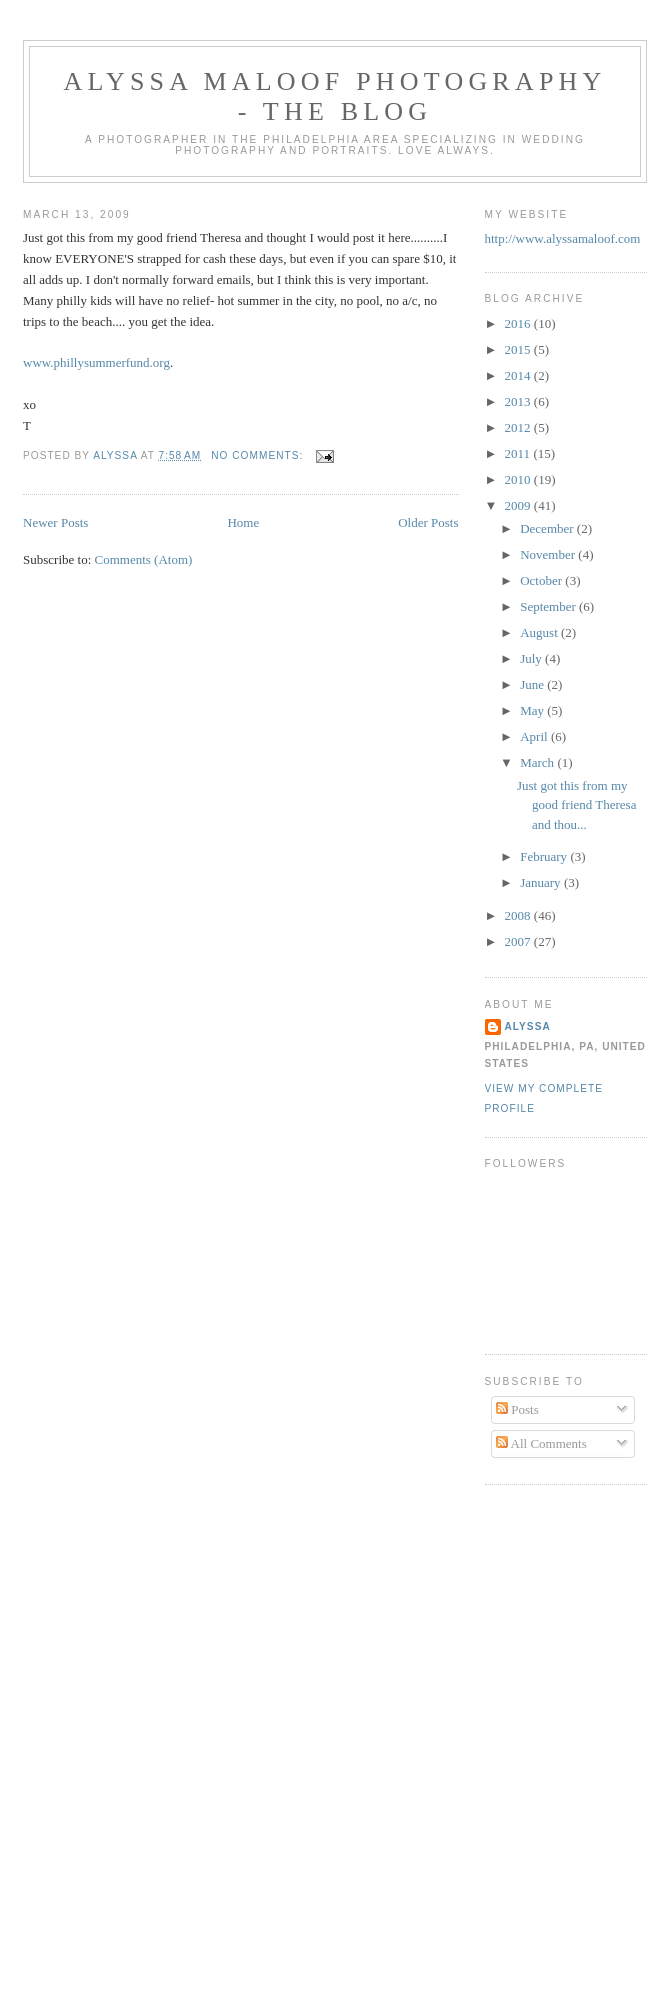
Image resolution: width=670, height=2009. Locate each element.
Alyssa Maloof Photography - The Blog (335, 96)
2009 (519, 505)
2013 (519, 401)
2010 (519, 479)
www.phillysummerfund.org (96, 362)
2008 (519, 915)
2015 (519, 349)
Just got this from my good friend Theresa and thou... (576, 805)
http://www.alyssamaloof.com (563, 238)
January (542, 882)
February (545, 856)
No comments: (259, 455)
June (533, 684)
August (540, 632)
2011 (519, 453)
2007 (519, 941)
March (538, 762)
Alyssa (528, 1026)
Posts (517, 1409)
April (535, 736)
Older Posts (428, 522)
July (532, 658)
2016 (519, 323)
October (542, 580)
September (549, 606)
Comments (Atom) (144, 559)
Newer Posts (55, 522)
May (533, 710)
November (549, 554)
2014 (519, 375)
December (548, 528)
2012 (519, 427)
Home (243, 522)
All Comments (541, 1443)
